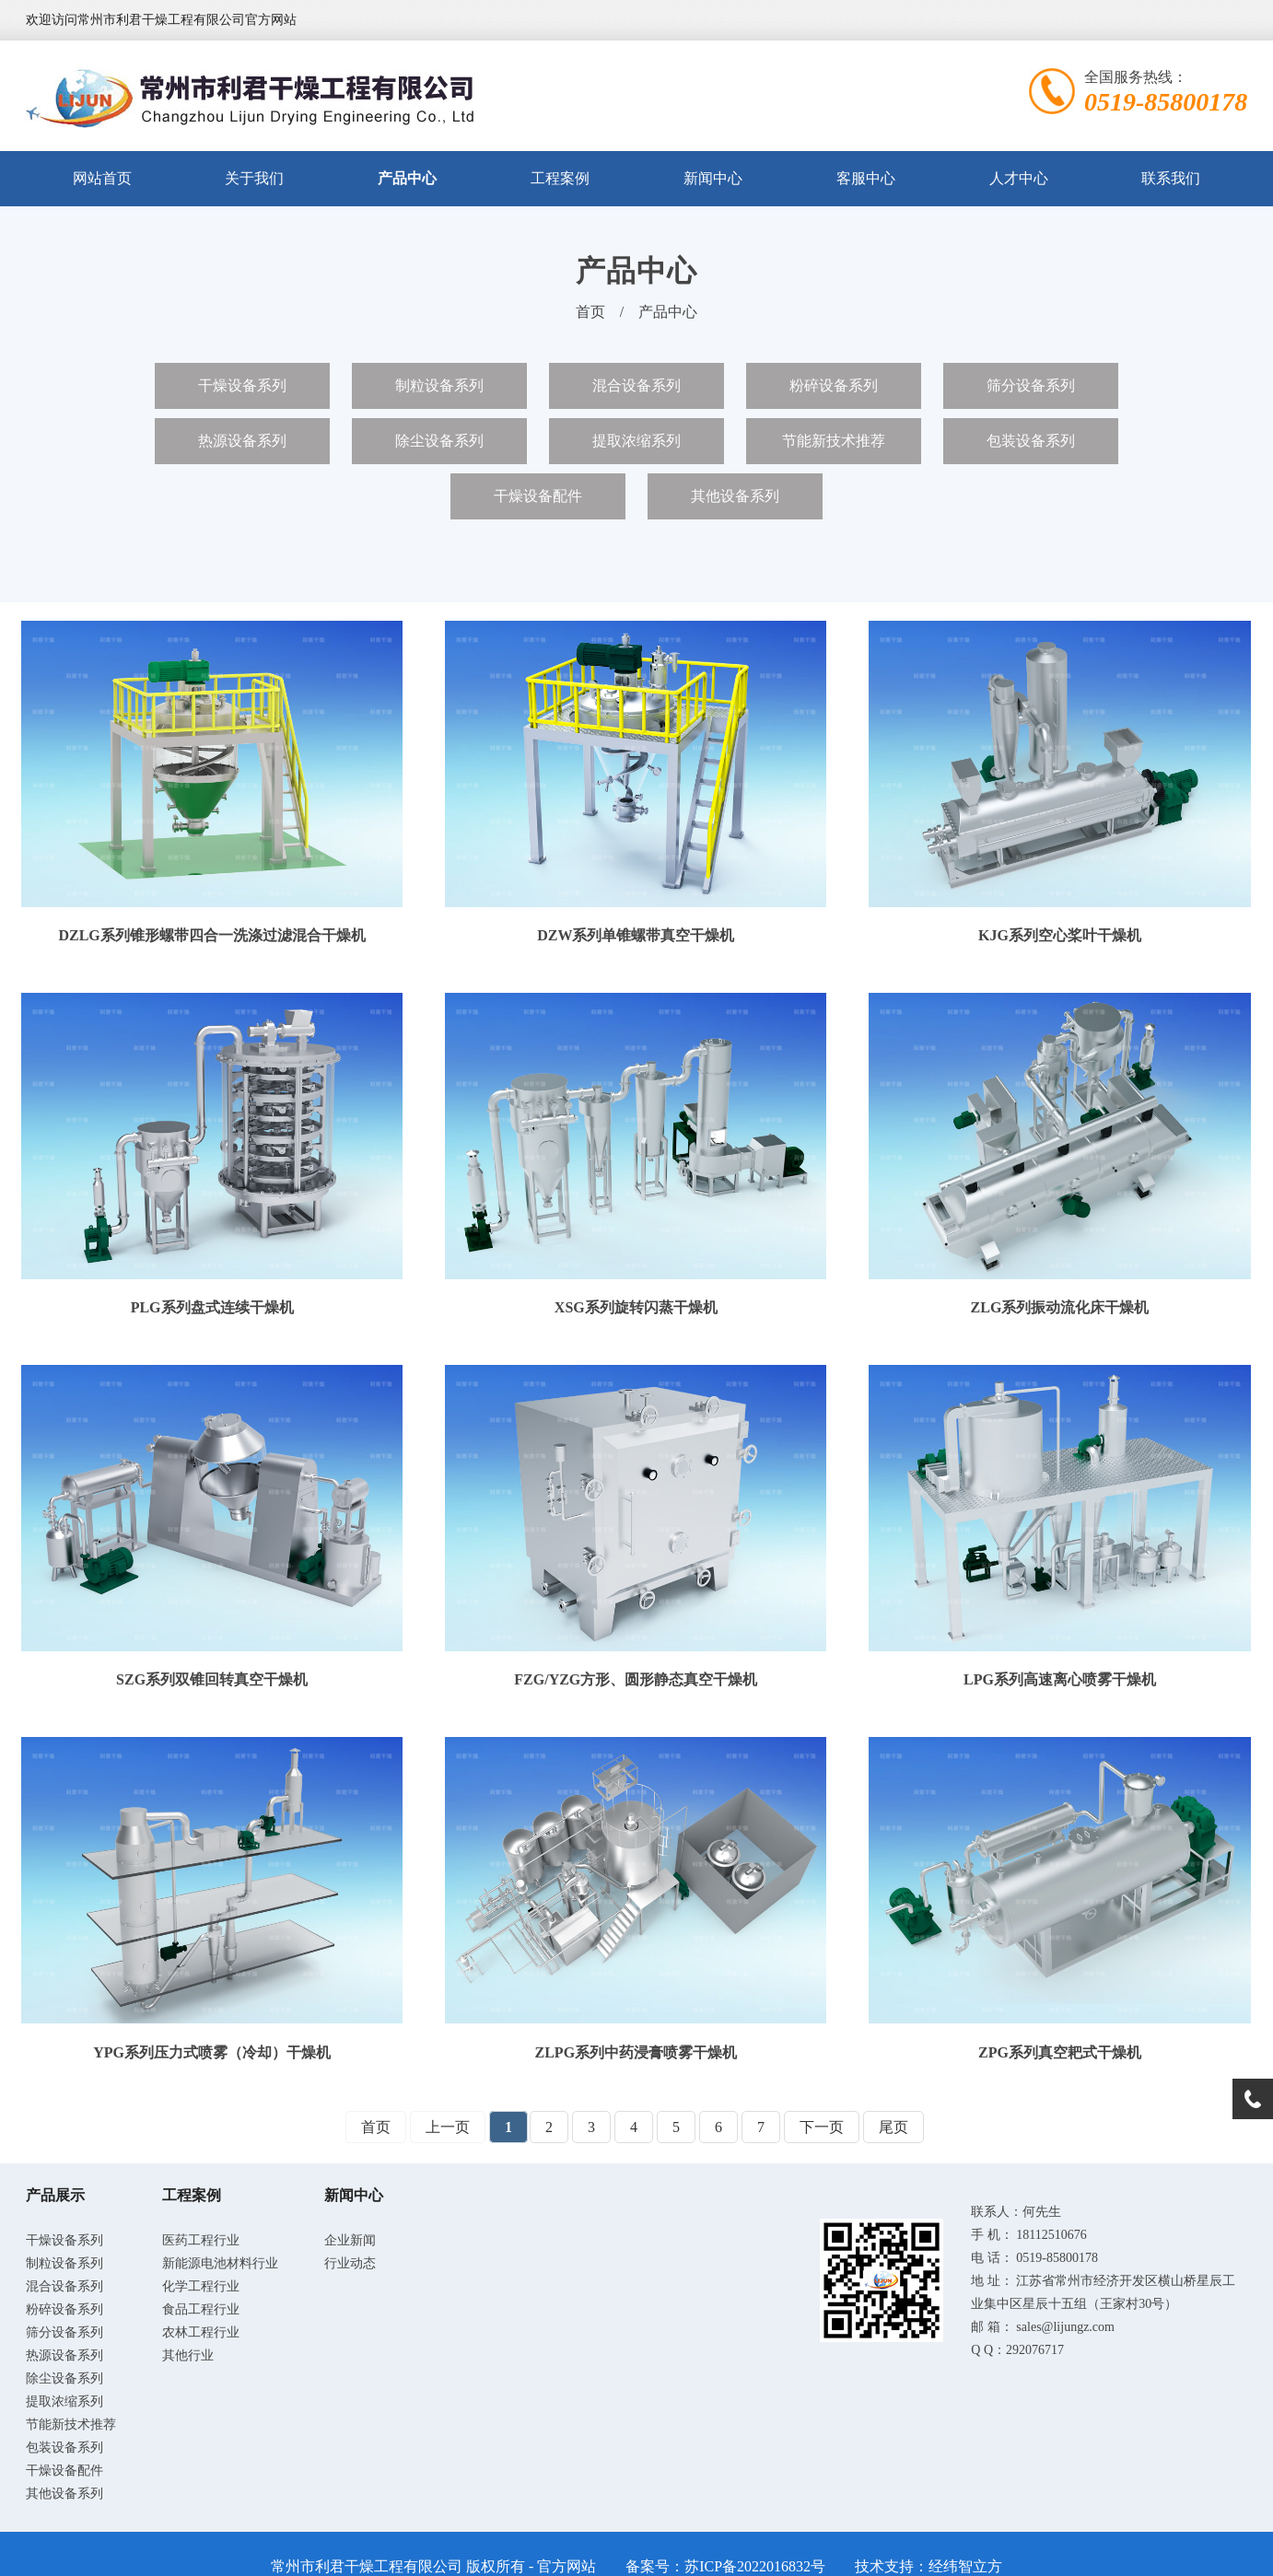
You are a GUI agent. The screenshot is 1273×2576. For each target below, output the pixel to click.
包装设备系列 (1031, 441)
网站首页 (102, 178)
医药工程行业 (200, 2240)
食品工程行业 (200, 2309)
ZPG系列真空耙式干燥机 (1059, 2052)
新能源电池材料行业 (220, 2263)
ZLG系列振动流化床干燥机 (1060, 1307)
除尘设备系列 (439, 441)
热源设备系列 (242, 441)
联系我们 (1170, 178)
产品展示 (55, 2195)
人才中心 (1018, 178)
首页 (590, 312)
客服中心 (865, 178)
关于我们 (254, 178)
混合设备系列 (636, 385)
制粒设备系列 (439, 385)
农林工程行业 (200, 2332)
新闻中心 (712, 178)
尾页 (893, 2127)
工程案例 (560, 178)
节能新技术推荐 (833, 441)
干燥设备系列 (242, 385)
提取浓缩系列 (636, 441)
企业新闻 (350, 2240)
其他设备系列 (735, 496)
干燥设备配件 (538, 496)
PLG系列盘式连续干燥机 (212, 1307)
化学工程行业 (200, 2286)
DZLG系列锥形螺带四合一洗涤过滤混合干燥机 (211, 935)
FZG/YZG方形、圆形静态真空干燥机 (635, 1679)
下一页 (822, 2127)
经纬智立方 (965, 2566)
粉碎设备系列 (833, 385)
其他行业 (188, 2355)
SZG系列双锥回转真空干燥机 (212, 1679)
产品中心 (407, 178)
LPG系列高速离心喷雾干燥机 (1060, 1679)
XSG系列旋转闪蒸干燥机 (636, 1307)
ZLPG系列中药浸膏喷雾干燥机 (636, 2052)
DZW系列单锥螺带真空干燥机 (635, 935)
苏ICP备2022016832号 (754, 2566)
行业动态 (350, 2263)
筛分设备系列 (1031, 385)
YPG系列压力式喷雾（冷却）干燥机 (212, 2052)
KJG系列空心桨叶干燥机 (1059, 935)
